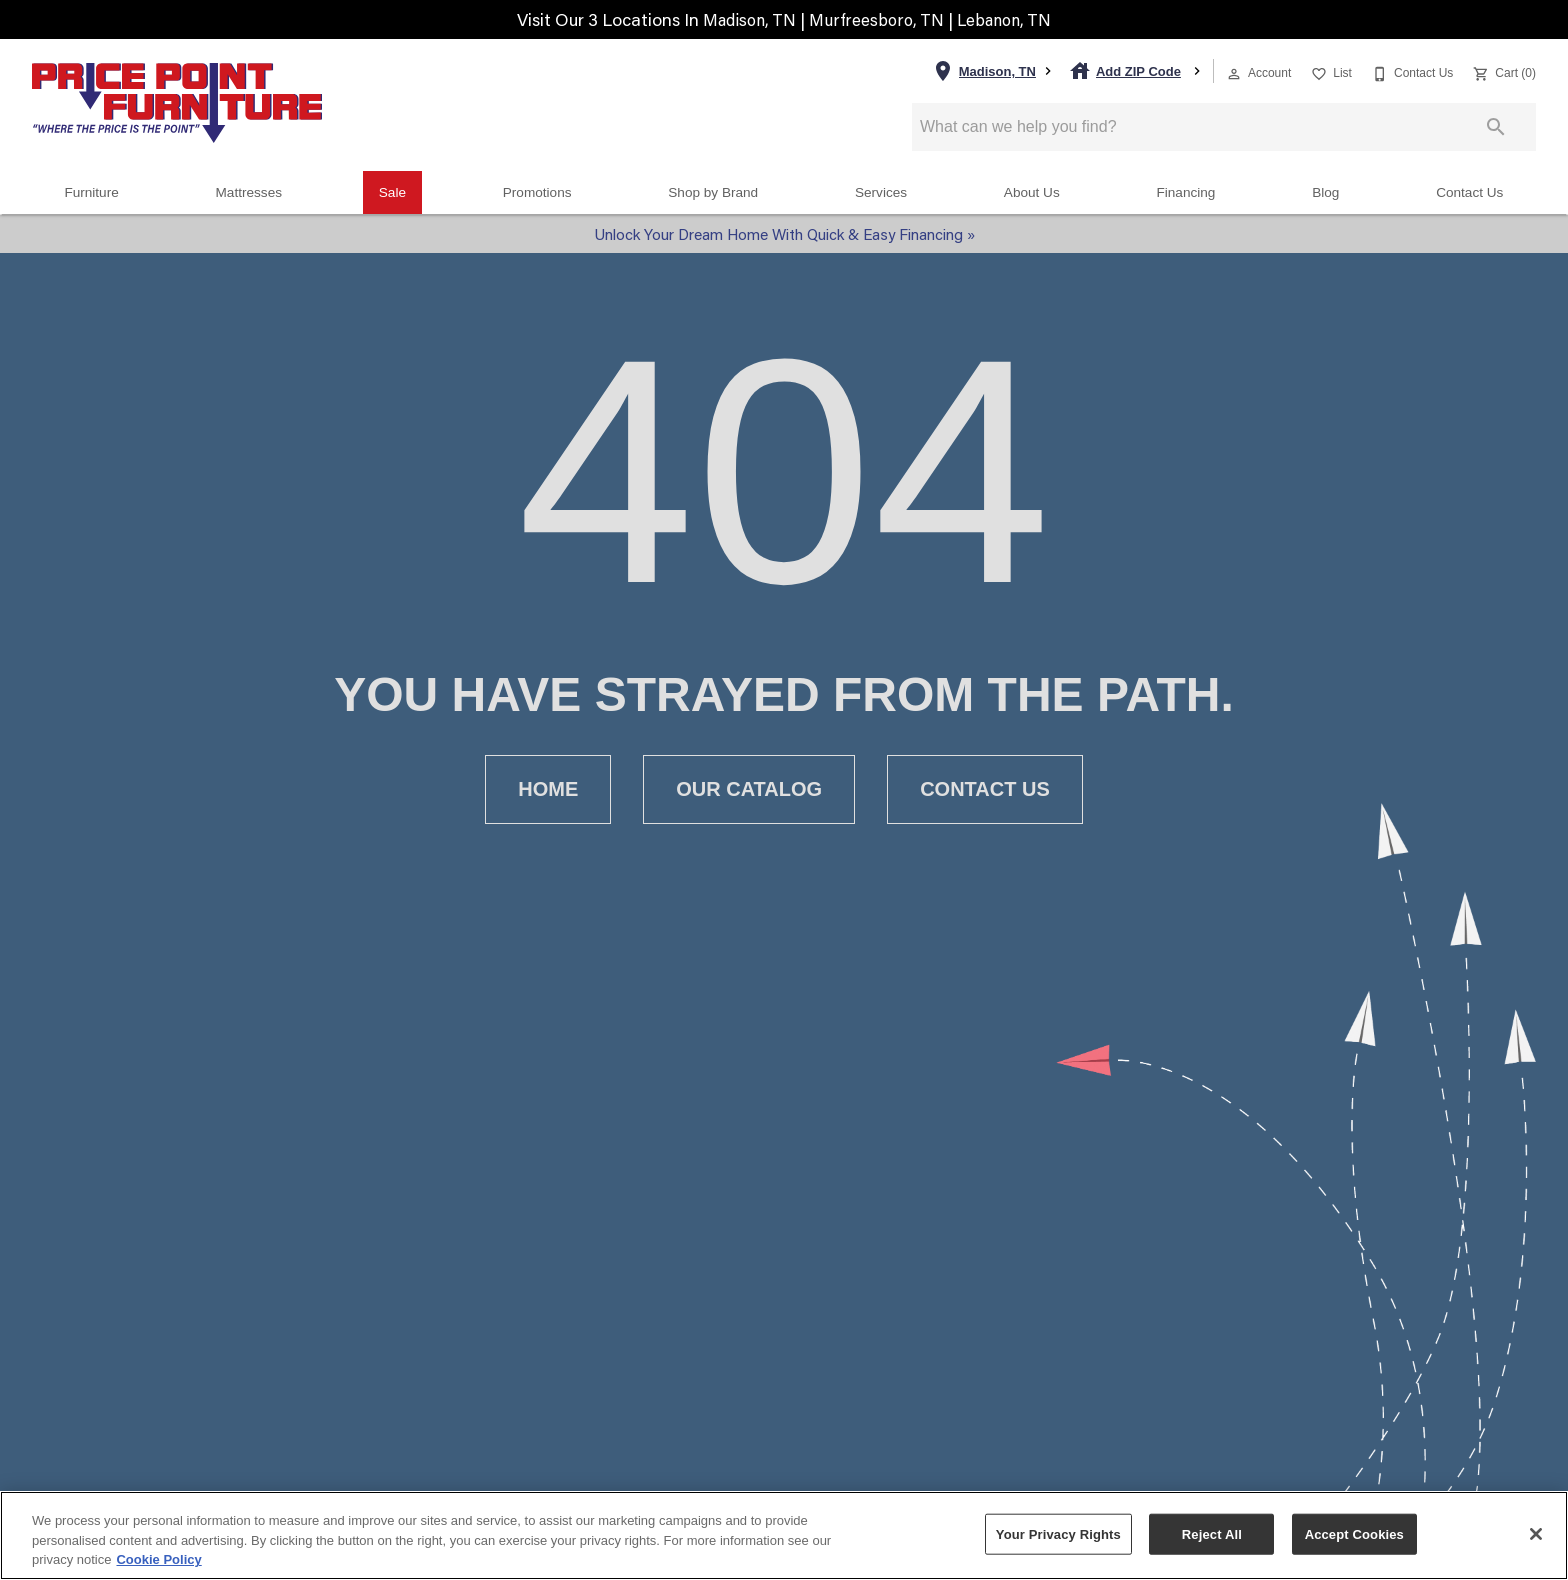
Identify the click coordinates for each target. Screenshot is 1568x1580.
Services (881, 192)
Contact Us (1469, 192)
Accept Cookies (1354, 1533)
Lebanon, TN (1012, 19)
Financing (1185, 192)
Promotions (537, 192)
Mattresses (249, 192)
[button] (1234, 74)
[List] (1329, 71)
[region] (784, 1535)
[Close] (1536, 1534)
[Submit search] (1496, 127)
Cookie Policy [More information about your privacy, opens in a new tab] (158, 1559)
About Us (1032, 192)
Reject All (1212, 1533)
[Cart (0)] (1502, 71)
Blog (1325, 192)
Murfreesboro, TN (878, 19)
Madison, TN (744, 19)
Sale (392, 192)
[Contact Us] (1410, 71)
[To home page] (177, 103)
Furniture (91, 192)
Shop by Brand (713, 192)
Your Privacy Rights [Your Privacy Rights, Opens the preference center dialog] (1058, 1533)
